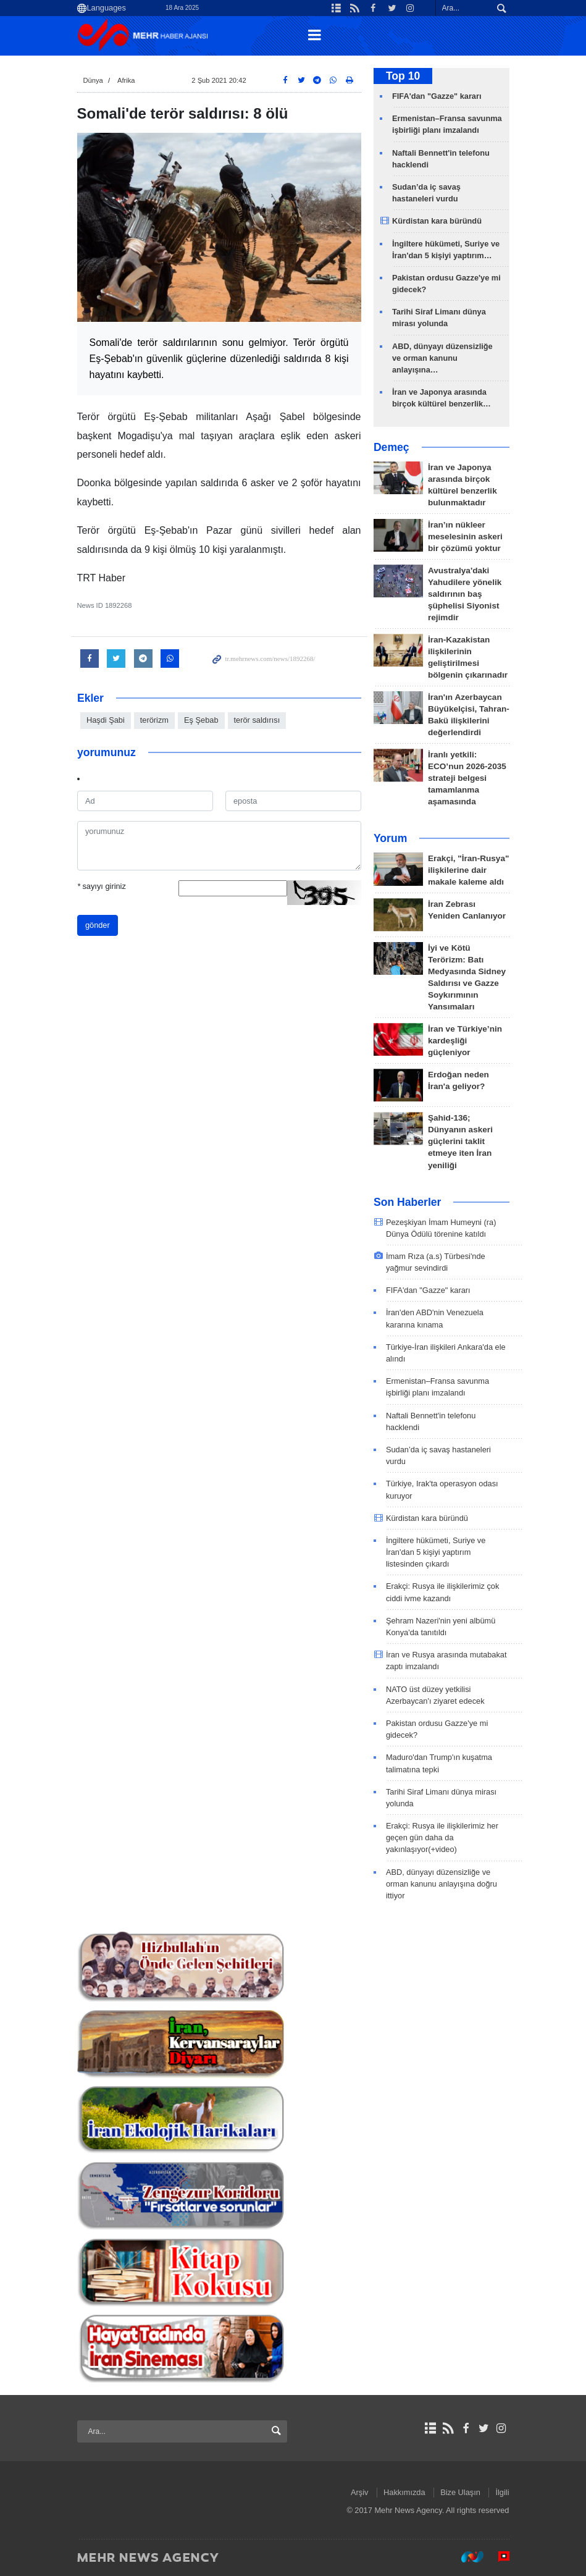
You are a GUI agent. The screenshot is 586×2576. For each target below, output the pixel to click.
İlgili (502, 2492)
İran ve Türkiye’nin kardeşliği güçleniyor (465, 1040)
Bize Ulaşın (460, 2492)
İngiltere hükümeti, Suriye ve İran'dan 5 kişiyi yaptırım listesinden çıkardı (435, 1552)
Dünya (93, 80)
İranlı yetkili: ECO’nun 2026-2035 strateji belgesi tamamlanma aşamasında (467, 778)
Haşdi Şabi (105, 720)
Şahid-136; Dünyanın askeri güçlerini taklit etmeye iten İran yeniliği (460, 1141)
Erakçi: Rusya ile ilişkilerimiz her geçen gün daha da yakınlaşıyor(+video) (442, 1837)
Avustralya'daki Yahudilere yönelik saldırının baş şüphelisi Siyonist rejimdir (464, 594)
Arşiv (359, 2492)
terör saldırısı (256, 720)
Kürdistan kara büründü (437, 220)
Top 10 (403, 76)
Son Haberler (408, 1202)
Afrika (126, 80)
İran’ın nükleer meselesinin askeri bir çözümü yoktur (465, 536)
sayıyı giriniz (101, 886)
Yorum (390, 838)
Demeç (391, 447)
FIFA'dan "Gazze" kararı (437, 96)
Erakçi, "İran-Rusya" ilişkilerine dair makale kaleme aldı (468, 870)
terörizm (154, 720)
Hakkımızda (404, 2492)
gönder (97, 925)
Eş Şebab (201, 720)
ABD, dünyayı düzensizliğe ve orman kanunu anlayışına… (442, 358)
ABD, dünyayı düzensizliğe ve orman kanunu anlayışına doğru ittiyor (441, 1883)
